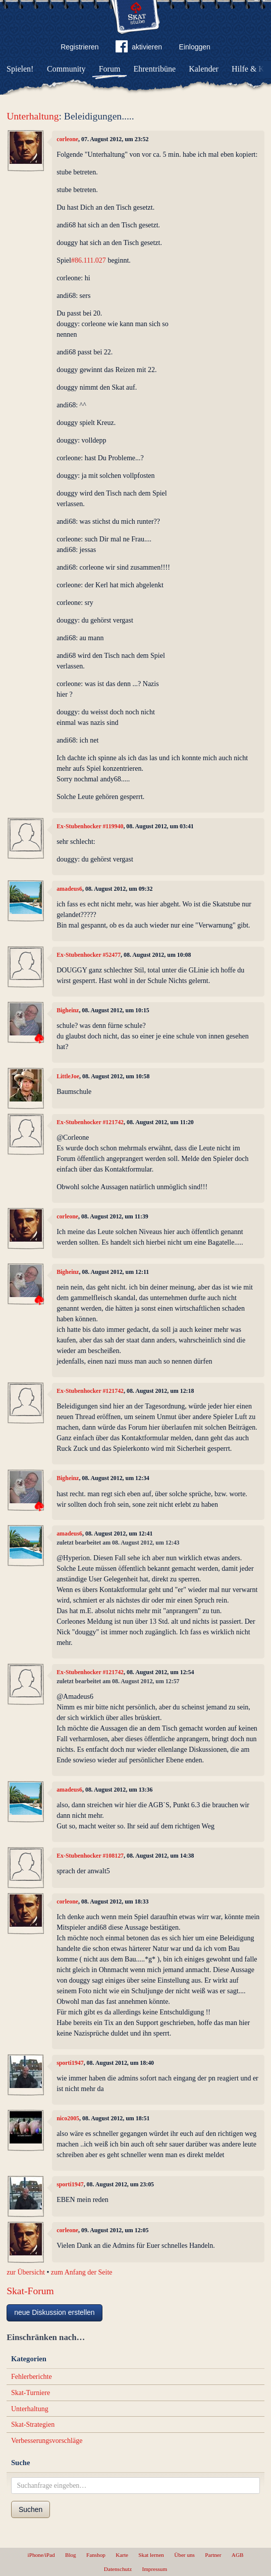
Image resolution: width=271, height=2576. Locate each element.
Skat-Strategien (33, 2424)
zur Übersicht (26, 2272)
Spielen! (20, 69)
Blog (70, 2555)
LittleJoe (68, 1076)
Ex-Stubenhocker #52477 (89, 954)
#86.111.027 (88, 260)
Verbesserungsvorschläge (47, 2440)
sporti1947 (70, 2062)
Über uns (184, 2555)
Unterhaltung (33, 116)
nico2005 (68, 2118)
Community (66, 69)
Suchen (30, 2509)
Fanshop (95, 2555)
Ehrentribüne (155, 69)
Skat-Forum (30, 2291)
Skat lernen (151, 2555)
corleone (67, 139)
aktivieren (139, 48)
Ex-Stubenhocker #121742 (90, 1122)
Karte (122, 2555)
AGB (238, 2555)
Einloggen (194, 47)
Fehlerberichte (31, 2376)
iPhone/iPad (41, 2555)
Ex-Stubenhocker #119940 (90, 826)
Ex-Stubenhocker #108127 (90, 1855)
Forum (110, 69)
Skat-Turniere (30, 2393)
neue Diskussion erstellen (54, 2312)
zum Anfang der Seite (82, 2272)
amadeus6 (69, 888)
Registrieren (79, 47)
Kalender (204, 69)
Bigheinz (68, 1010)
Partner (213, 2555)
